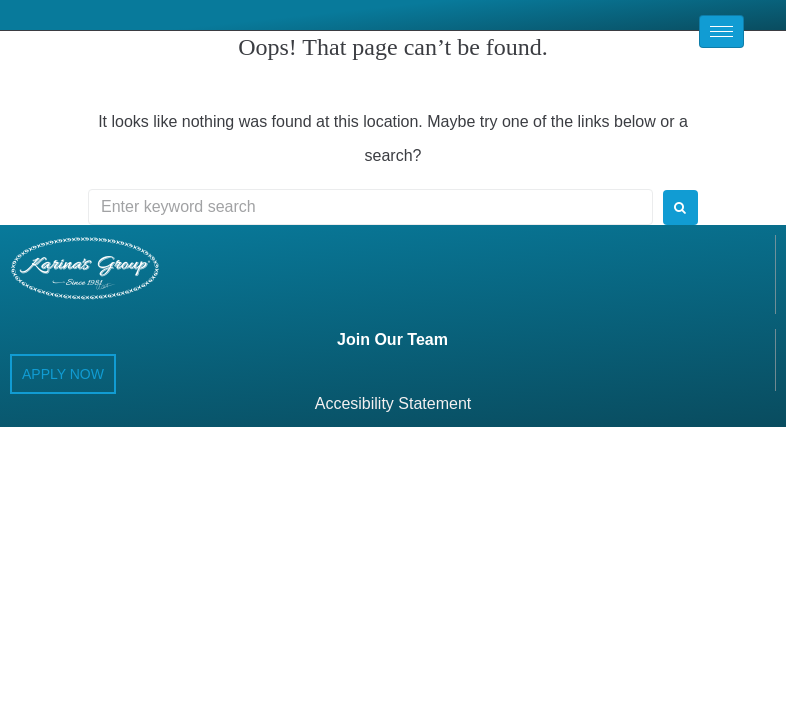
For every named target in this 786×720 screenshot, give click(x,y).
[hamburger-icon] (721, 31)
